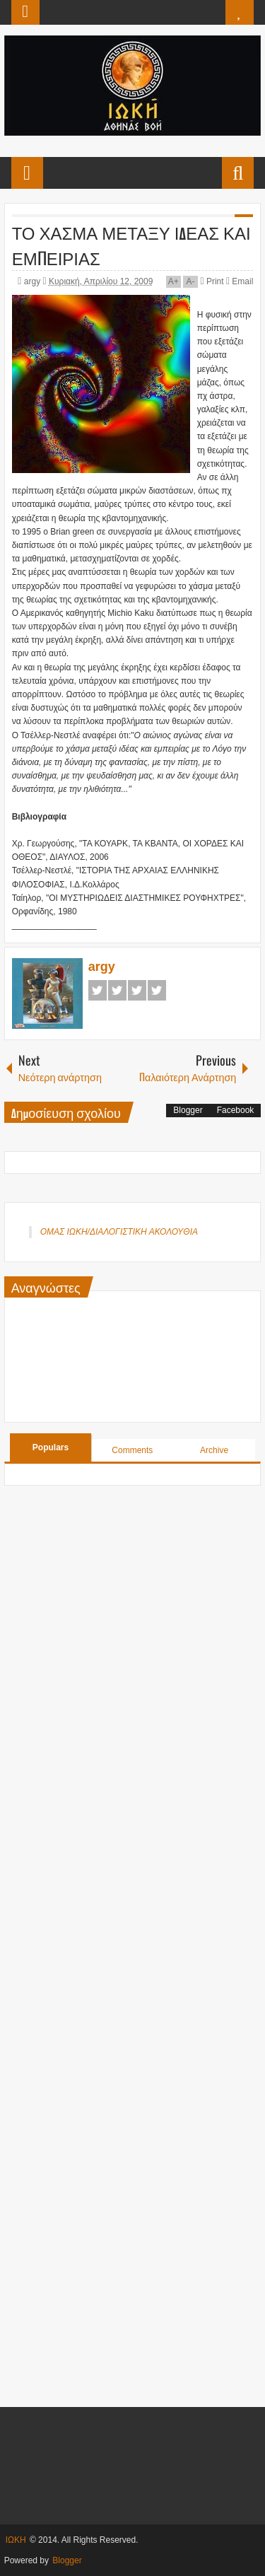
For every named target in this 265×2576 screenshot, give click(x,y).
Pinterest (157, 990)
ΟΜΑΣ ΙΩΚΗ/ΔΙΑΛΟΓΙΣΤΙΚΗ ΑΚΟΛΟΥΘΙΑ (119, 1232)
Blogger (187, 1110)
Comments (132, 1450)
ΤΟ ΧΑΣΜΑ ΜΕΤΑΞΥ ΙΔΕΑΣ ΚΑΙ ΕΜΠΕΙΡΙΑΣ (131, 244)
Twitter (117, 990)
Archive (214, 1450)
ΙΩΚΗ (16, 2540)
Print (211, 281)
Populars (51, 1447)
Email (239, 281)
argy (33, 281)
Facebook (97, 990)
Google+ (137, 990)
